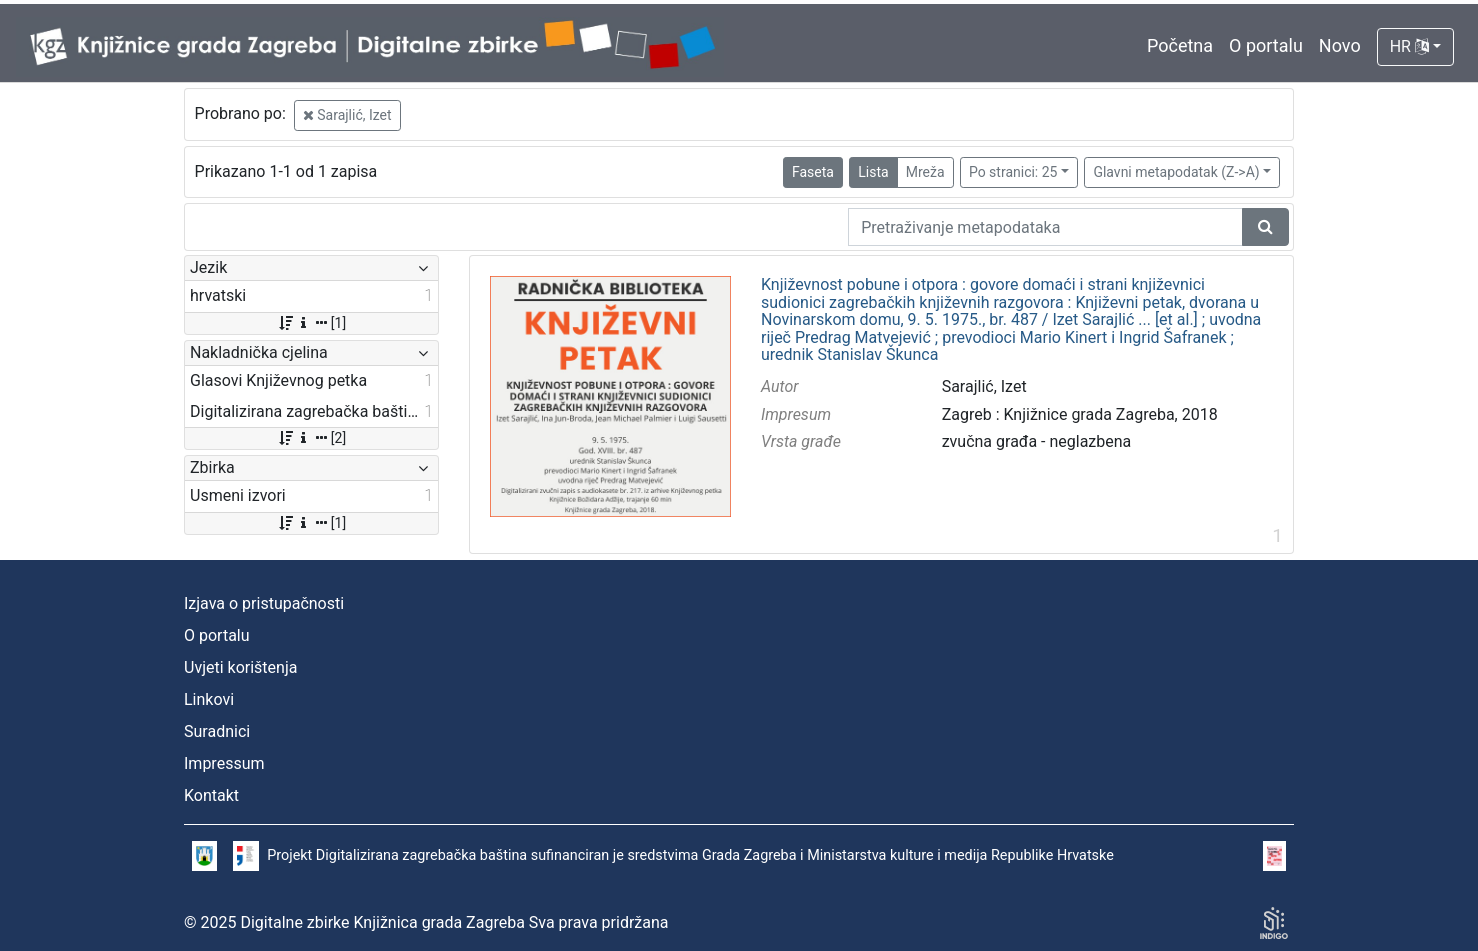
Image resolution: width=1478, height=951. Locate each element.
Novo (1340, 45)
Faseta (813, 172)
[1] (311, 323)
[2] (311, 438)
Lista (873, 172)
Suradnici (217, 731)
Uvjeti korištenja (240, 667)
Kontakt (211, 795)
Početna (1180, 45)
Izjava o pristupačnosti (264, 603)
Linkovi (209, 699)
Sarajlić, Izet (347, 115)
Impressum (224, 763)
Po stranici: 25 (1013, 172)
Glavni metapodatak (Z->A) (1176, 172)
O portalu (1266, 45)
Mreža (925, 172)
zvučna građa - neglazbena (1037, 441)
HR (1409, 46)
